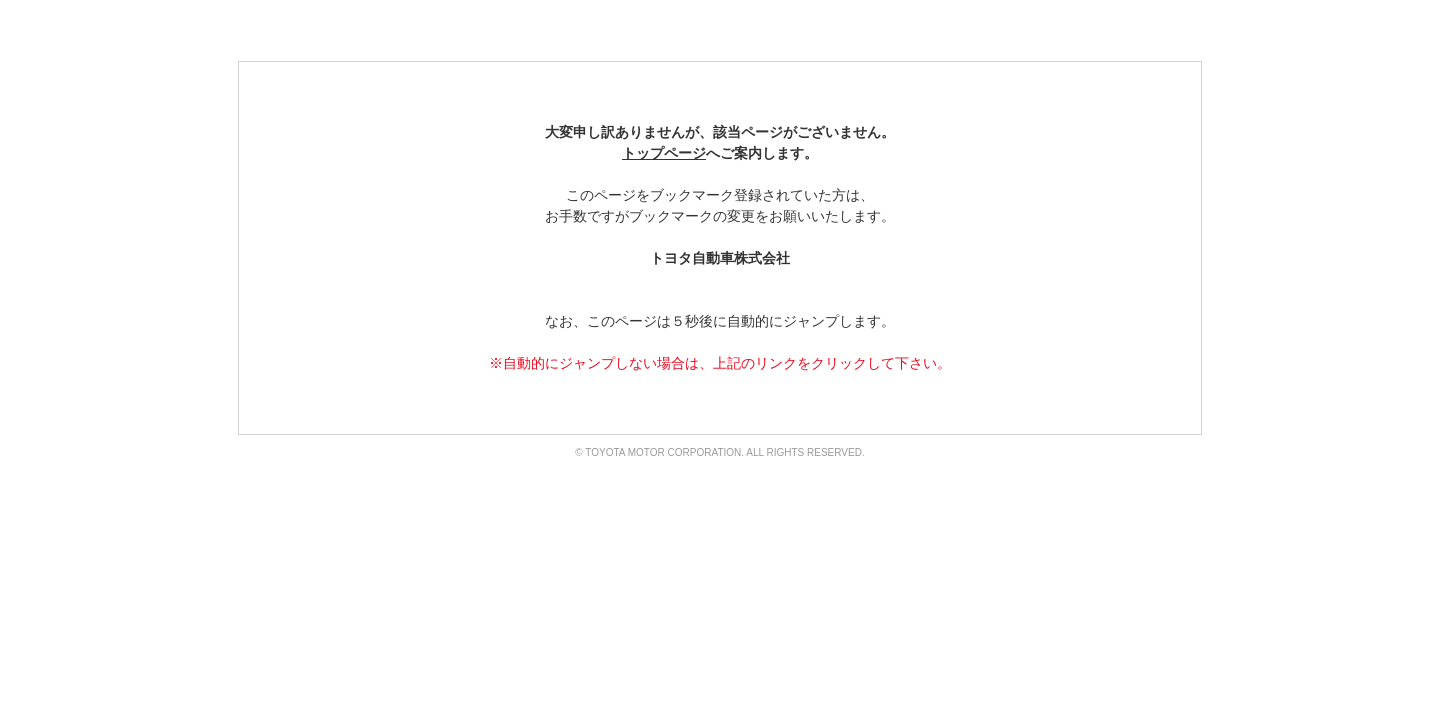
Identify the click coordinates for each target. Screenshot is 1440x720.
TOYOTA (309, 30)
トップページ (664, 153)
